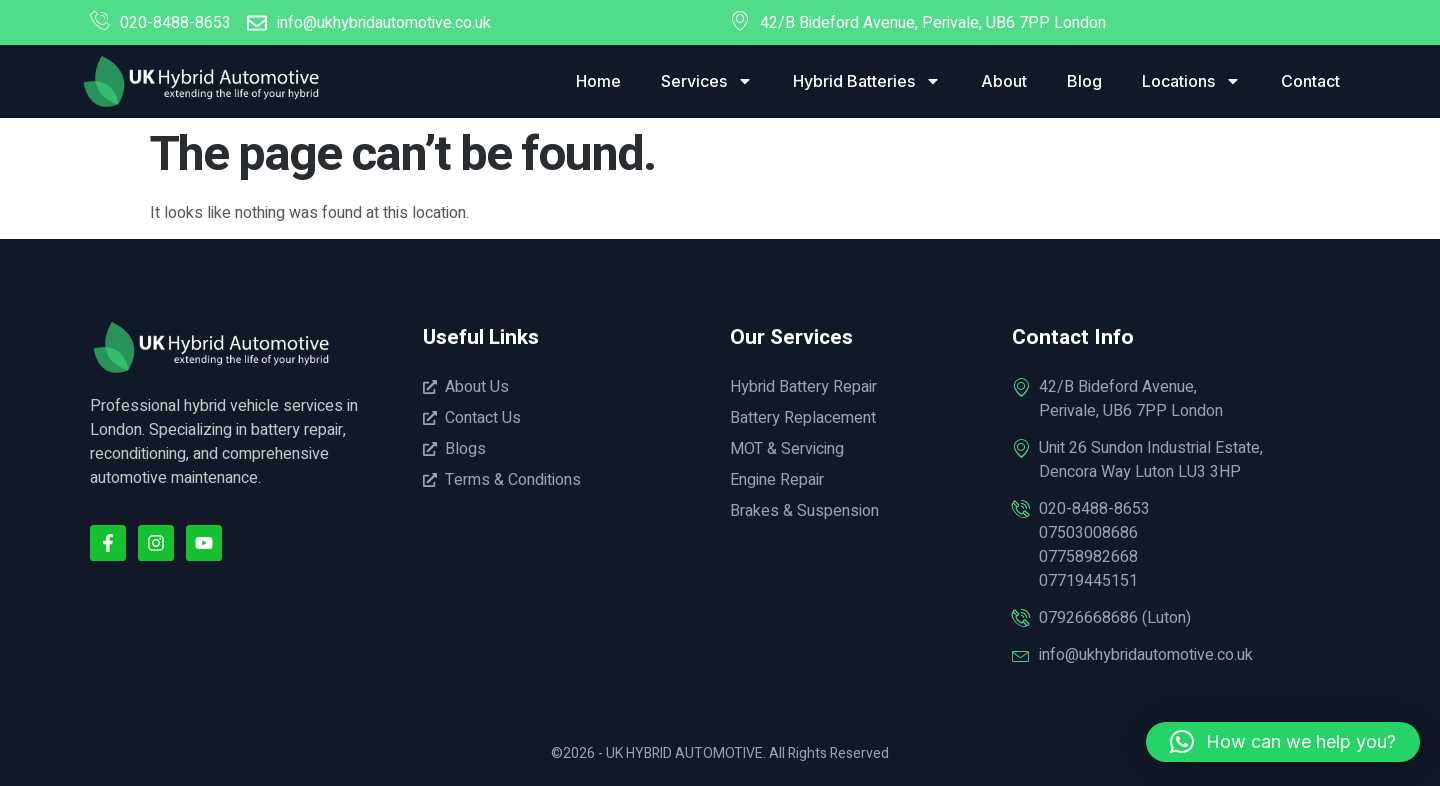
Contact (1310, 81)
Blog (1084, 81)
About (1004, 81)
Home (598, 81)
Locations (1191, 81)
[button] (1283, 742)
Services (707, 81)
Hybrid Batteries (867, 81)
